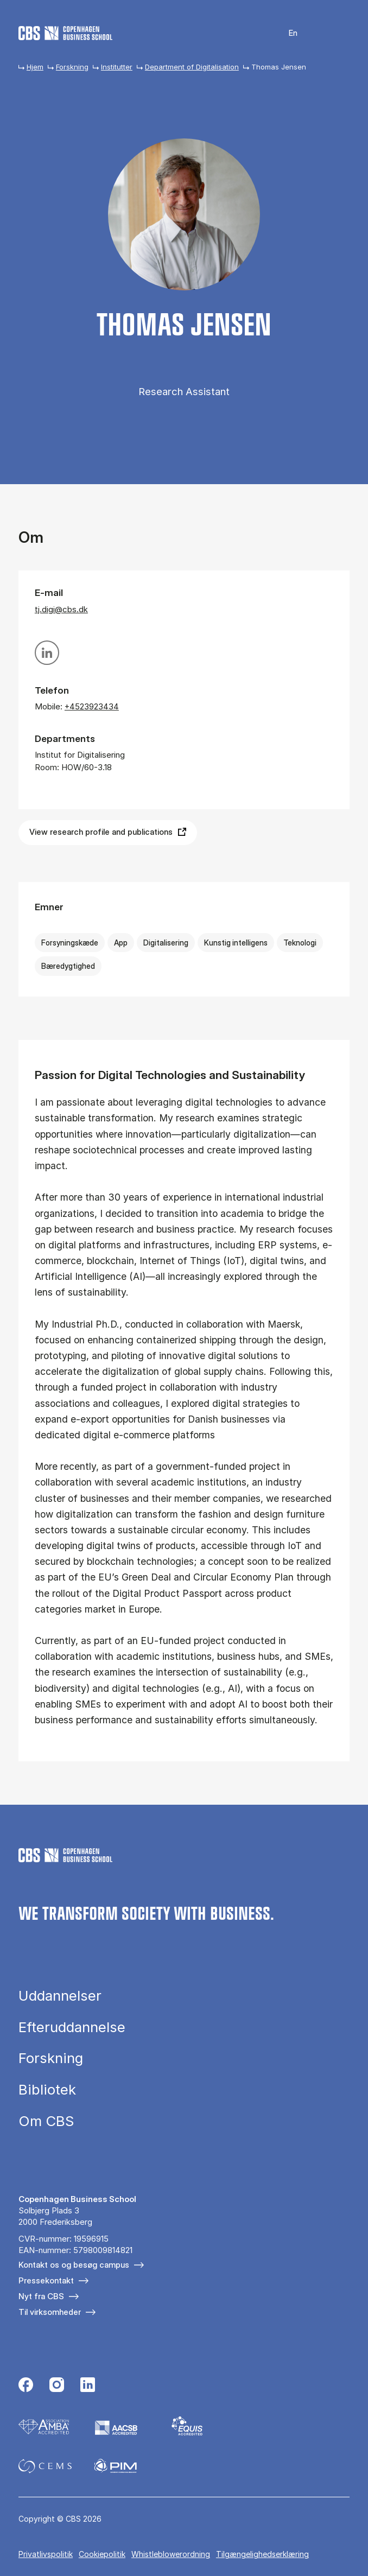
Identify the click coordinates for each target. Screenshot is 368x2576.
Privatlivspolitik (45, 2554)
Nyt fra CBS (41, 2296)
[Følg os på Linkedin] (87, 2386)
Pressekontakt (46, 2280)
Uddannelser (59, 1996)
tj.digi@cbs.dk (61, 609)
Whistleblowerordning (170, 2554)
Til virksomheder (49, 2312)
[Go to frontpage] (65, 33)
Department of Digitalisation (192, 66)
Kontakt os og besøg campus (73, 2265)
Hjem (35, 66)
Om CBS (46, 2121)
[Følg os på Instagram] (56, 2386)
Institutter (116, 66)
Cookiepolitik (102, 2554)
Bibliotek (47, 2090)
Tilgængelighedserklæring (262, 2554)
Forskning (72, 66)
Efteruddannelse (71, 2027)
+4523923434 (92, 706)
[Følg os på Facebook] (25, 2386)
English (286, 33)
